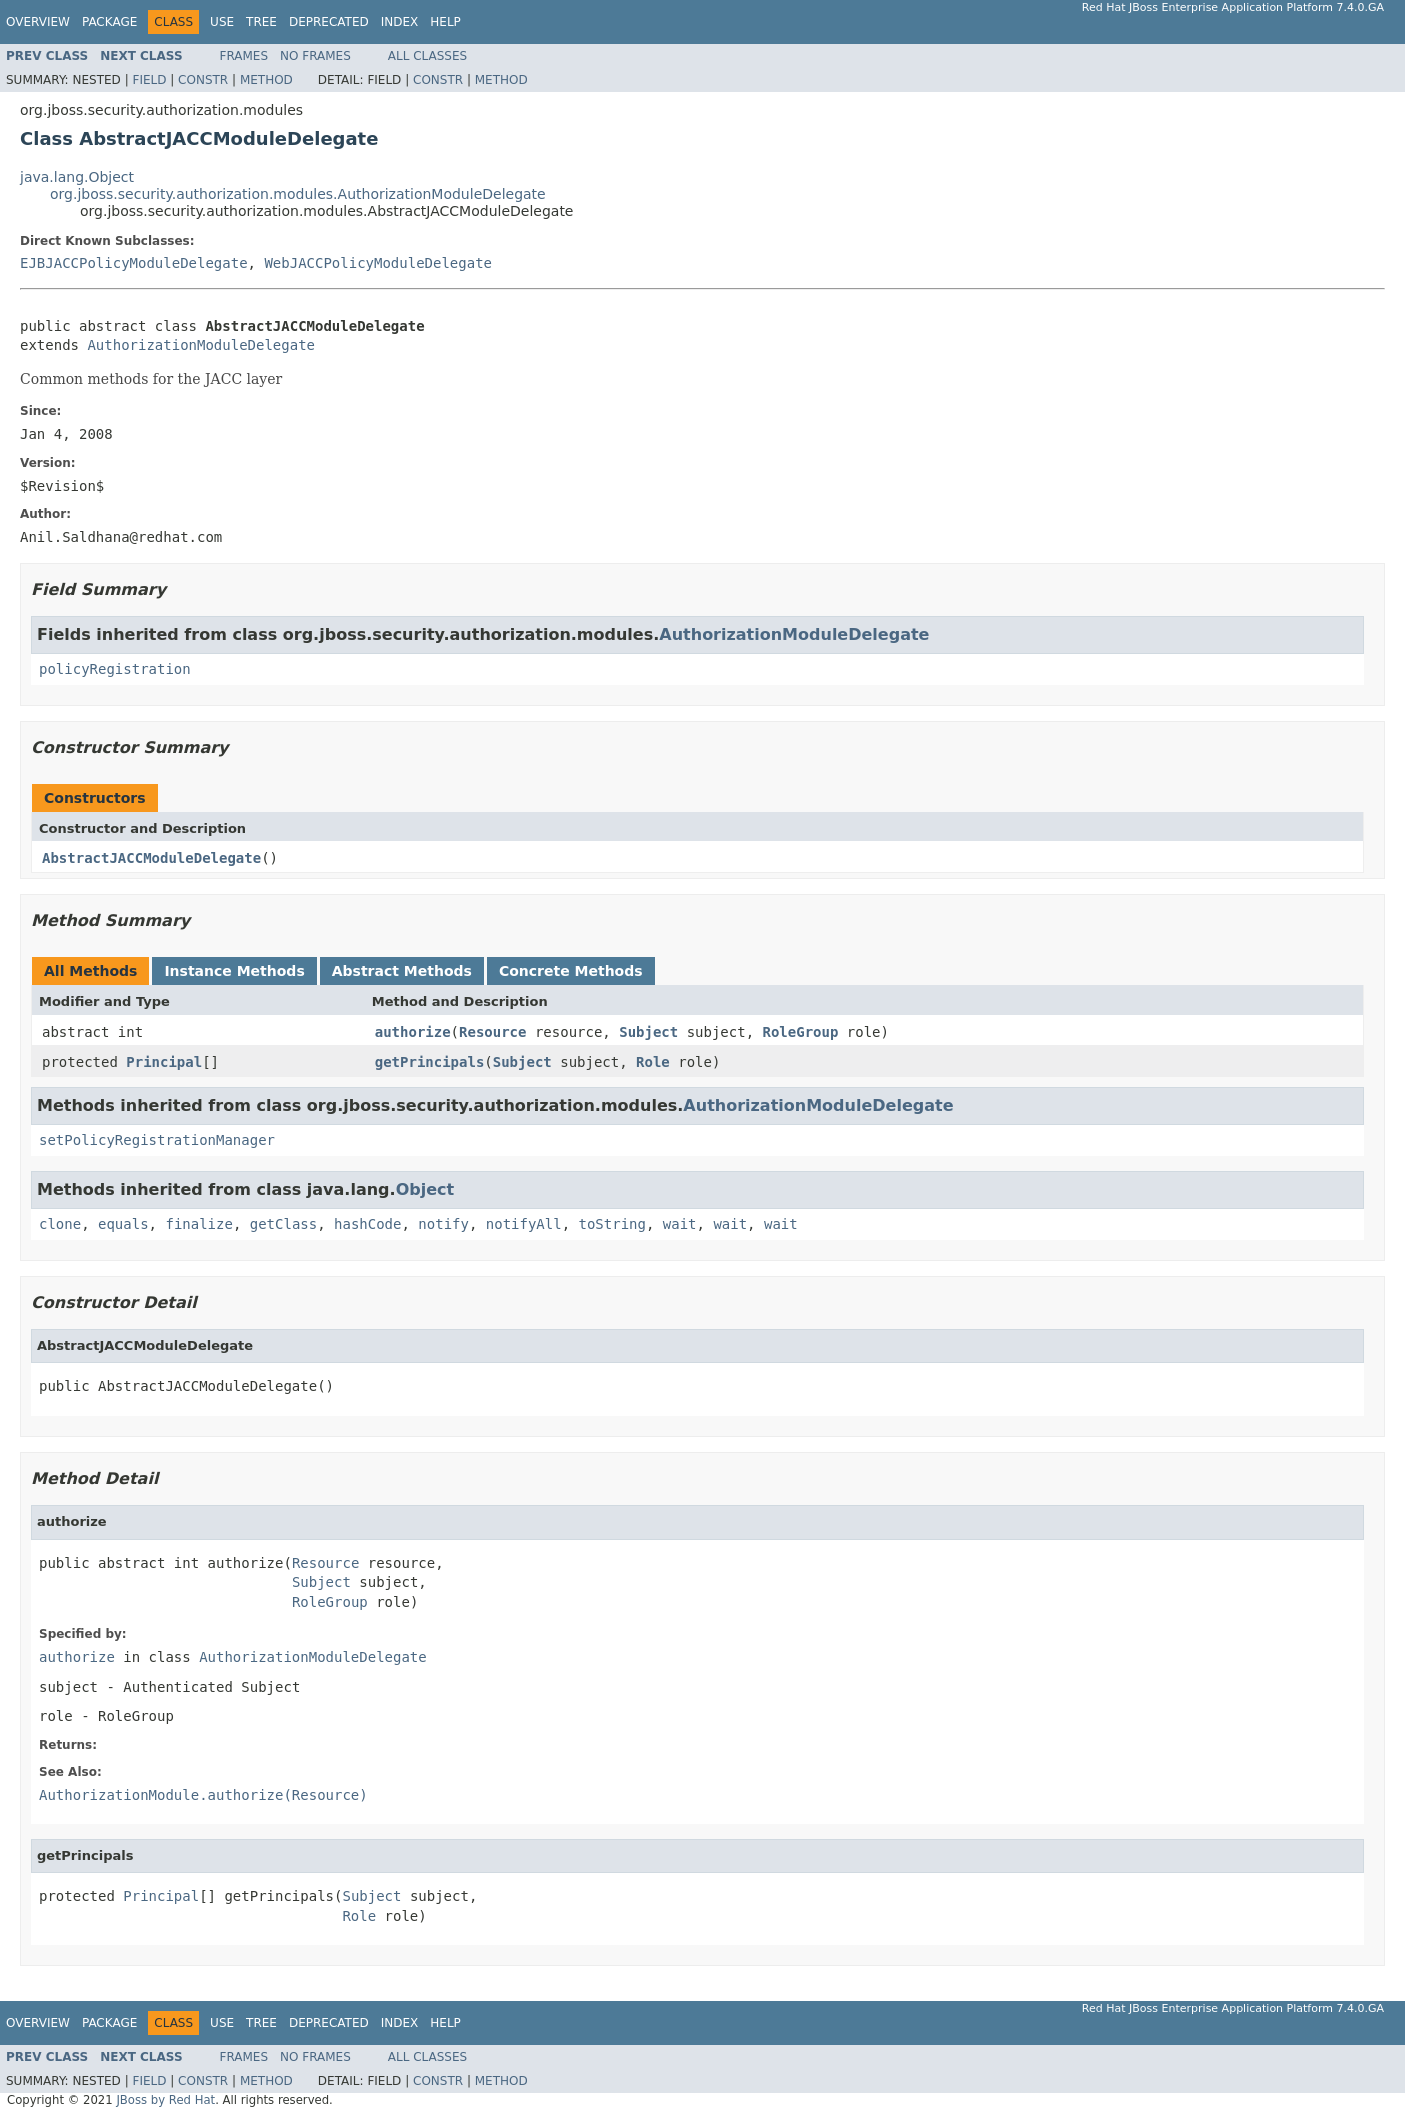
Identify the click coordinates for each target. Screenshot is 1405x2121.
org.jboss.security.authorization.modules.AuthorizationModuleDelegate (298, 194)
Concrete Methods (571, 971)
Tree (261, 22)
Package (109, 22)
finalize (198, 1224)
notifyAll (524, 1224)
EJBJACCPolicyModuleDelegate (134, 263)
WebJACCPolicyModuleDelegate (378, 263)
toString (612, 1224)
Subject (648, 1032)
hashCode (367, 1224)
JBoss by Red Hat (165, 2100)
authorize (413, 1032)
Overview (38, 22)
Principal (164, 1062)
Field (149, 80)
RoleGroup (801, 1032)
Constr (203, 80)
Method (266, 80)
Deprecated (329, 22)
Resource (492, 1032)
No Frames (315, 56)
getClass (283, 1224)
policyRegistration (115, 669)
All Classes (427, 56)
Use (222, 22)
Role (653, 1062)
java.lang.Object (77, 177)
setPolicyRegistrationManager (157, 1140)
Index (400, 22)
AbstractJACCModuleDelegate (151, 858)
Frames (244, 56)
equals (123, 1224)
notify (443, 1224)
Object (425, 1189)
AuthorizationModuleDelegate (201, 345)
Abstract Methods (402, 971)
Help (445, 22)
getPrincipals (430, 1062)
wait (680, 1224)
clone (60, 1224)
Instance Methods (234, 971)
